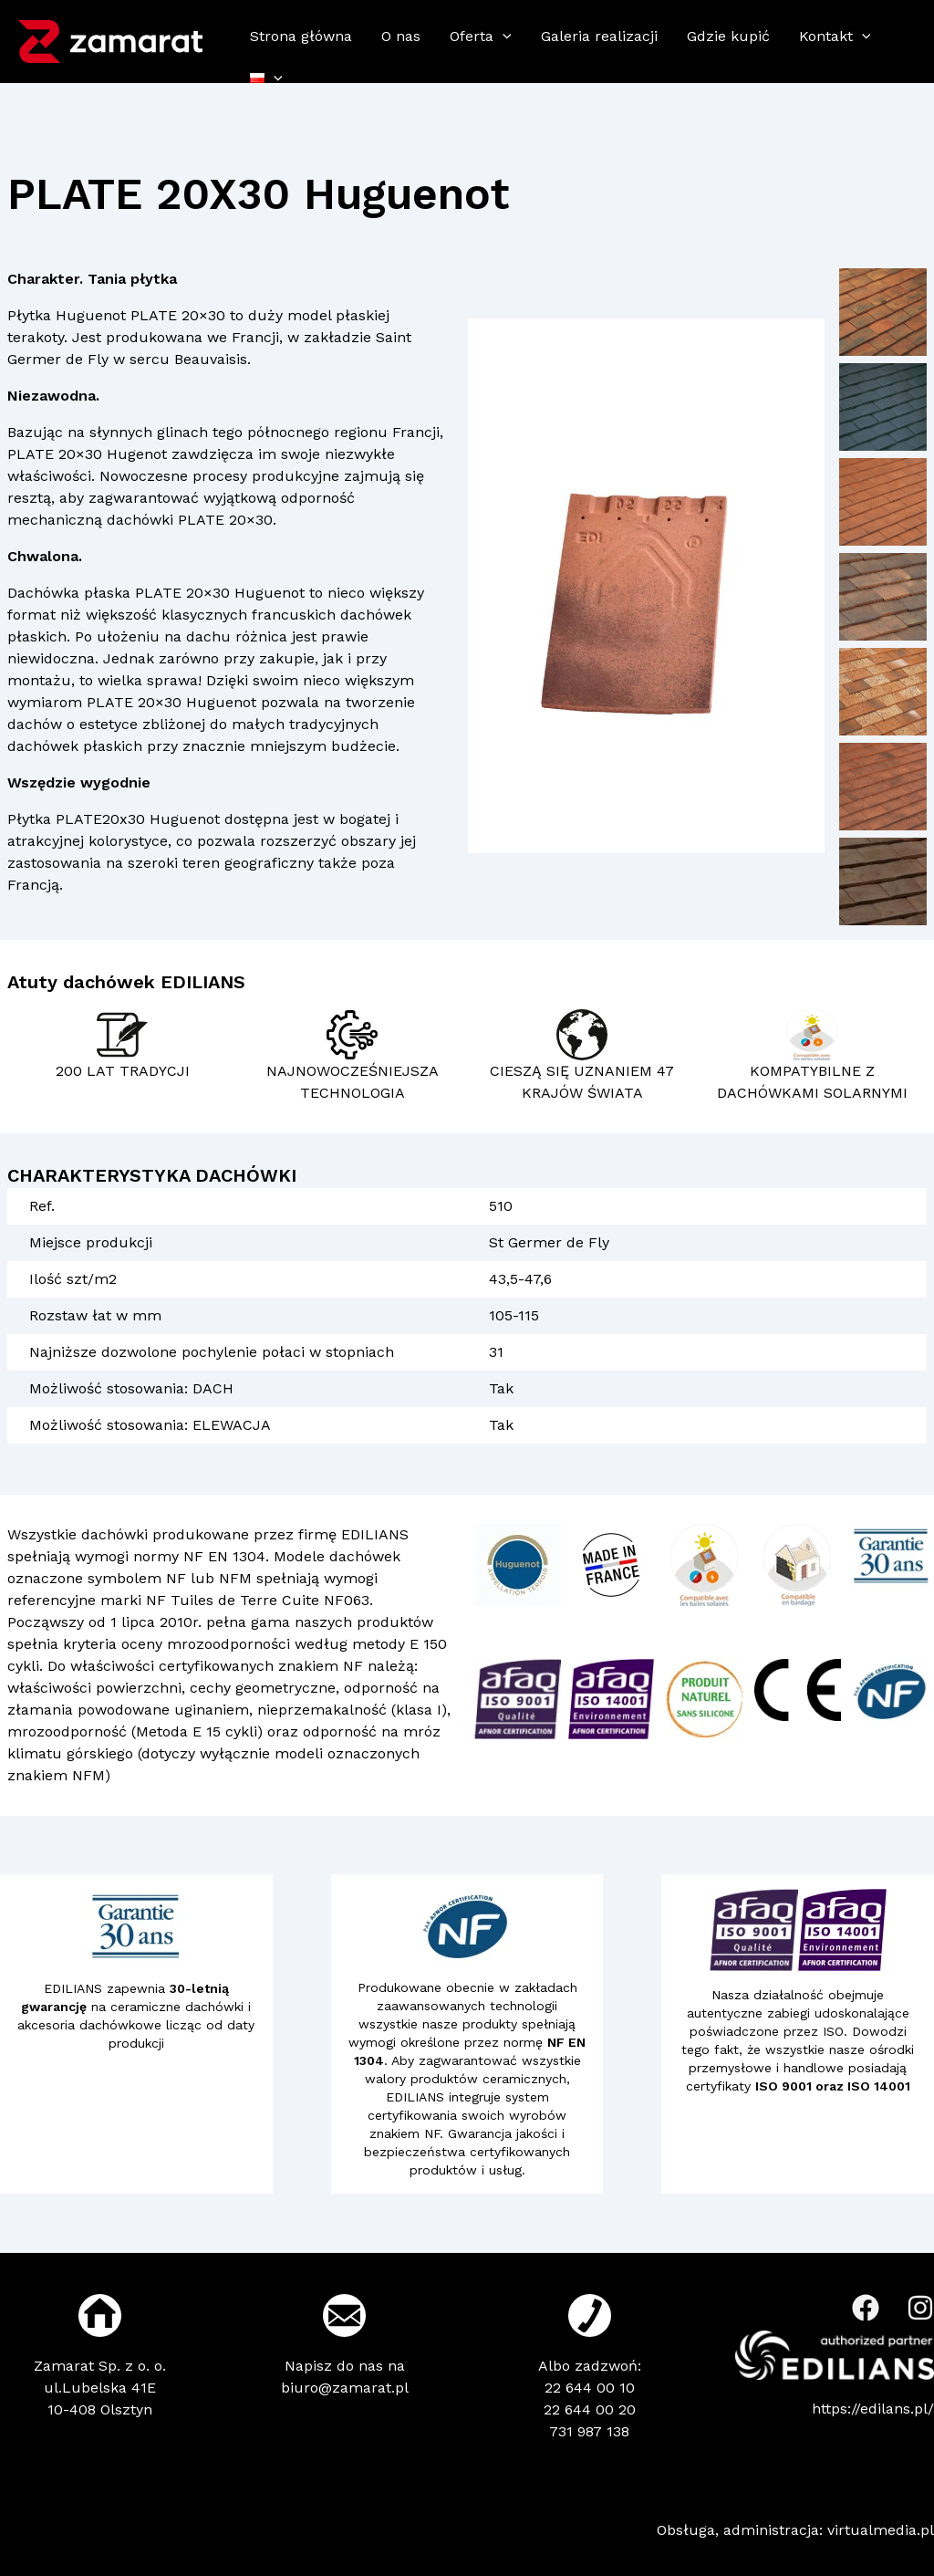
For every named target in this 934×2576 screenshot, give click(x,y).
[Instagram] (920, 2307)
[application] (502, 36)
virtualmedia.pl (880, 2530)
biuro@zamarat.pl (345, 2387)
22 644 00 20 (590, 2409)
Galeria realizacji (599, 36)
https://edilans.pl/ (873, 2408)
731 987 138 (589, 2431)
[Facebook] (865, 2307)
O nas (400, 36)
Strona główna (301, 36)
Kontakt (835, 36)
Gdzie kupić (728, 36)
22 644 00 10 (590, 2387)
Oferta (481, 36)
